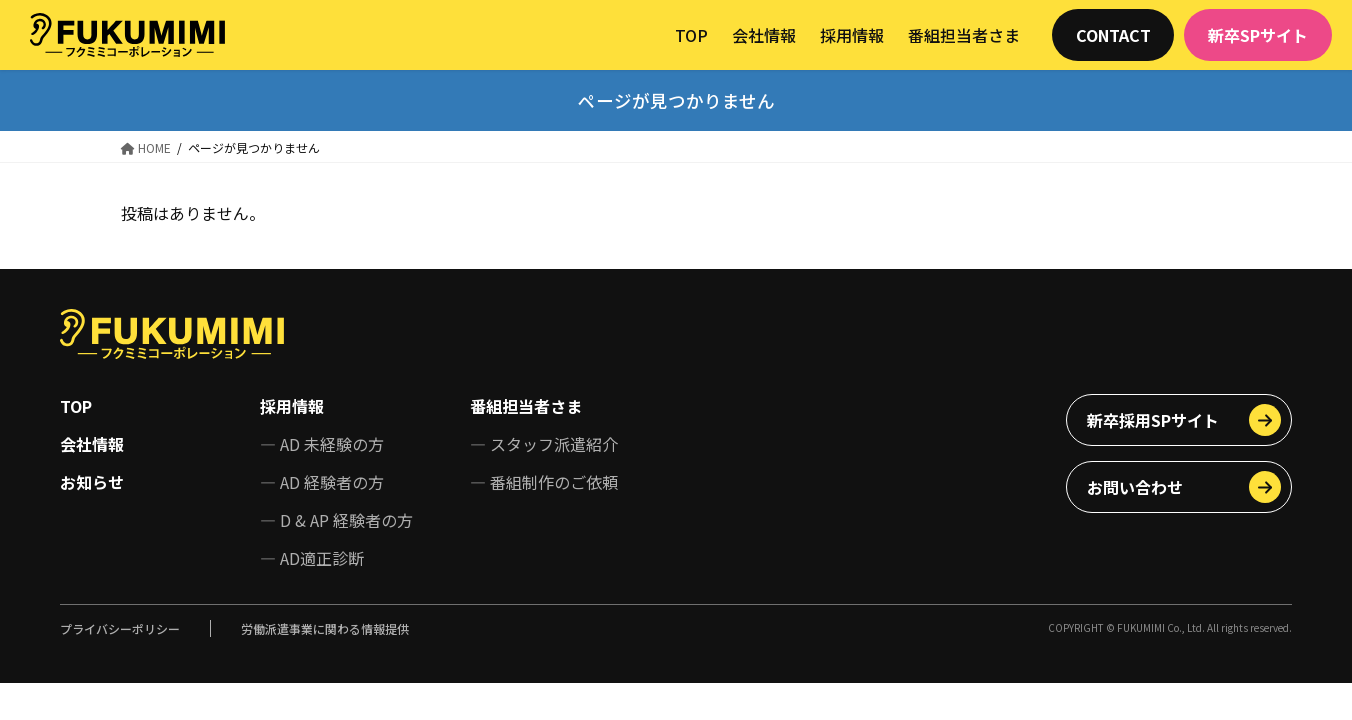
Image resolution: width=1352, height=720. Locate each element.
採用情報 (292, 406)
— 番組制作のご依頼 (544, 482)
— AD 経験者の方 (322, 482)
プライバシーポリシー (120, 628)
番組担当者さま (526, 406)
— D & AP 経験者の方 (336, 520)
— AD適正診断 (312, 558)
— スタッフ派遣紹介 (544, 444)
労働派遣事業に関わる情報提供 (325, 628)
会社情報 (92, 444)
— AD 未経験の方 (322, 444)
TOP (76, 406)
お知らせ (92, 482)
